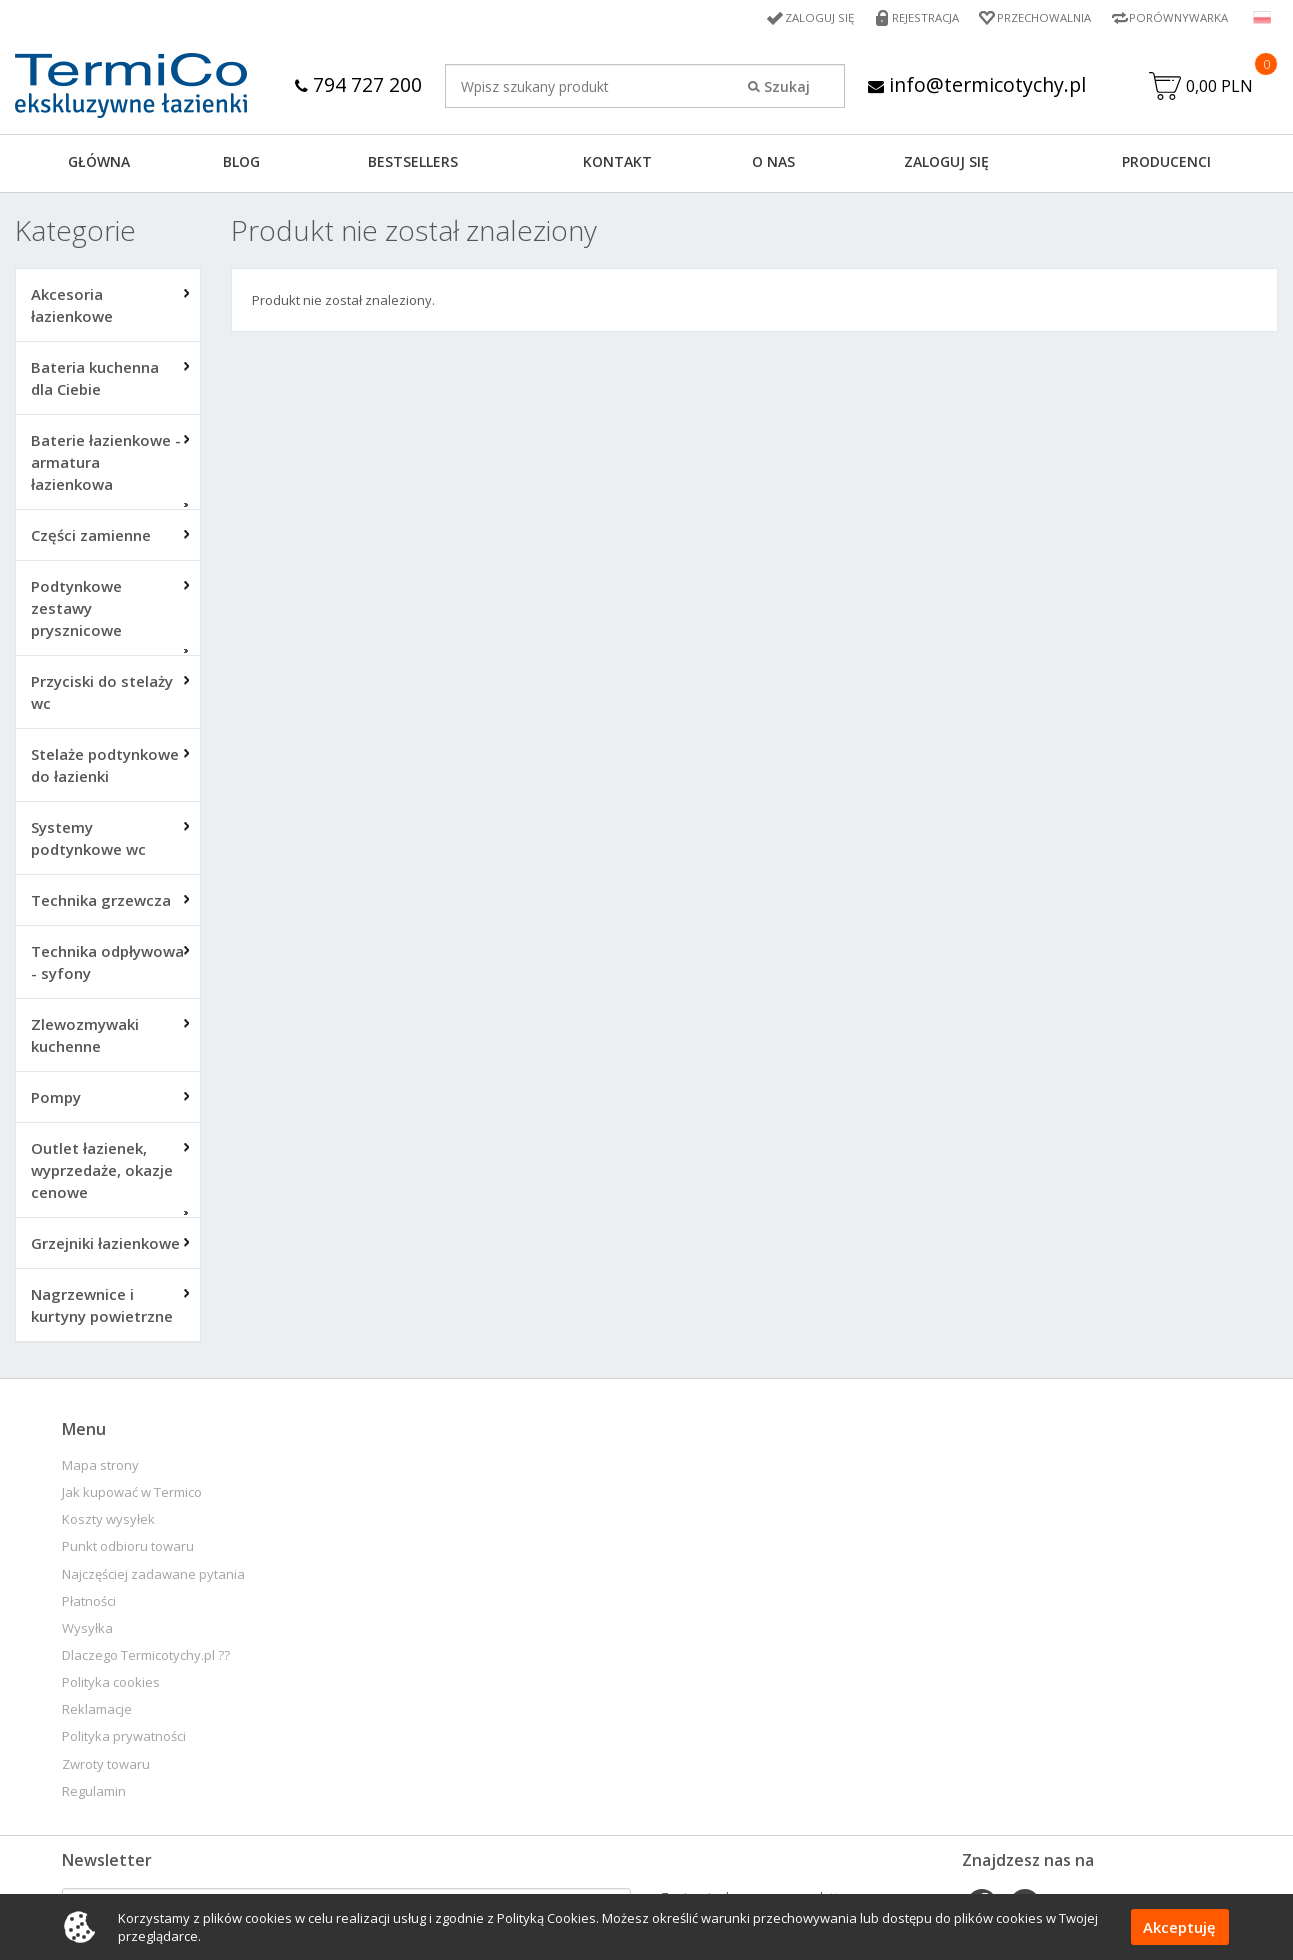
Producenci (1166, 163)
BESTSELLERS (413, 163)
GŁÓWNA (99, 163)
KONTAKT (617, 163)
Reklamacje (97, 1711)
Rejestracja (915, 17)
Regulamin (94, 1793)
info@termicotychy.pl (977, 84)
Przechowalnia (1038, 17)
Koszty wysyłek (108, 1521)
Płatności (89, 1603)
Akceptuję (1180, 1927)
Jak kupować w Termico (132, 1494)
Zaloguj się (807, 17)
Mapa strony (100, 1467)
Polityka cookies (111, 1684)
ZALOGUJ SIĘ (946, 163)
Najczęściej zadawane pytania (153, 1576)
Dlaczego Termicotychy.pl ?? (146, 1657)
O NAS (773, 163)
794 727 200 (356, 84)
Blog (241, 163)
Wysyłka (87, 1630)
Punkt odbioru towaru (128, 1548)
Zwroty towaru (106, 1766)
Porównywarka (1177, 17)
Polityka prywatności (124, 1738)
